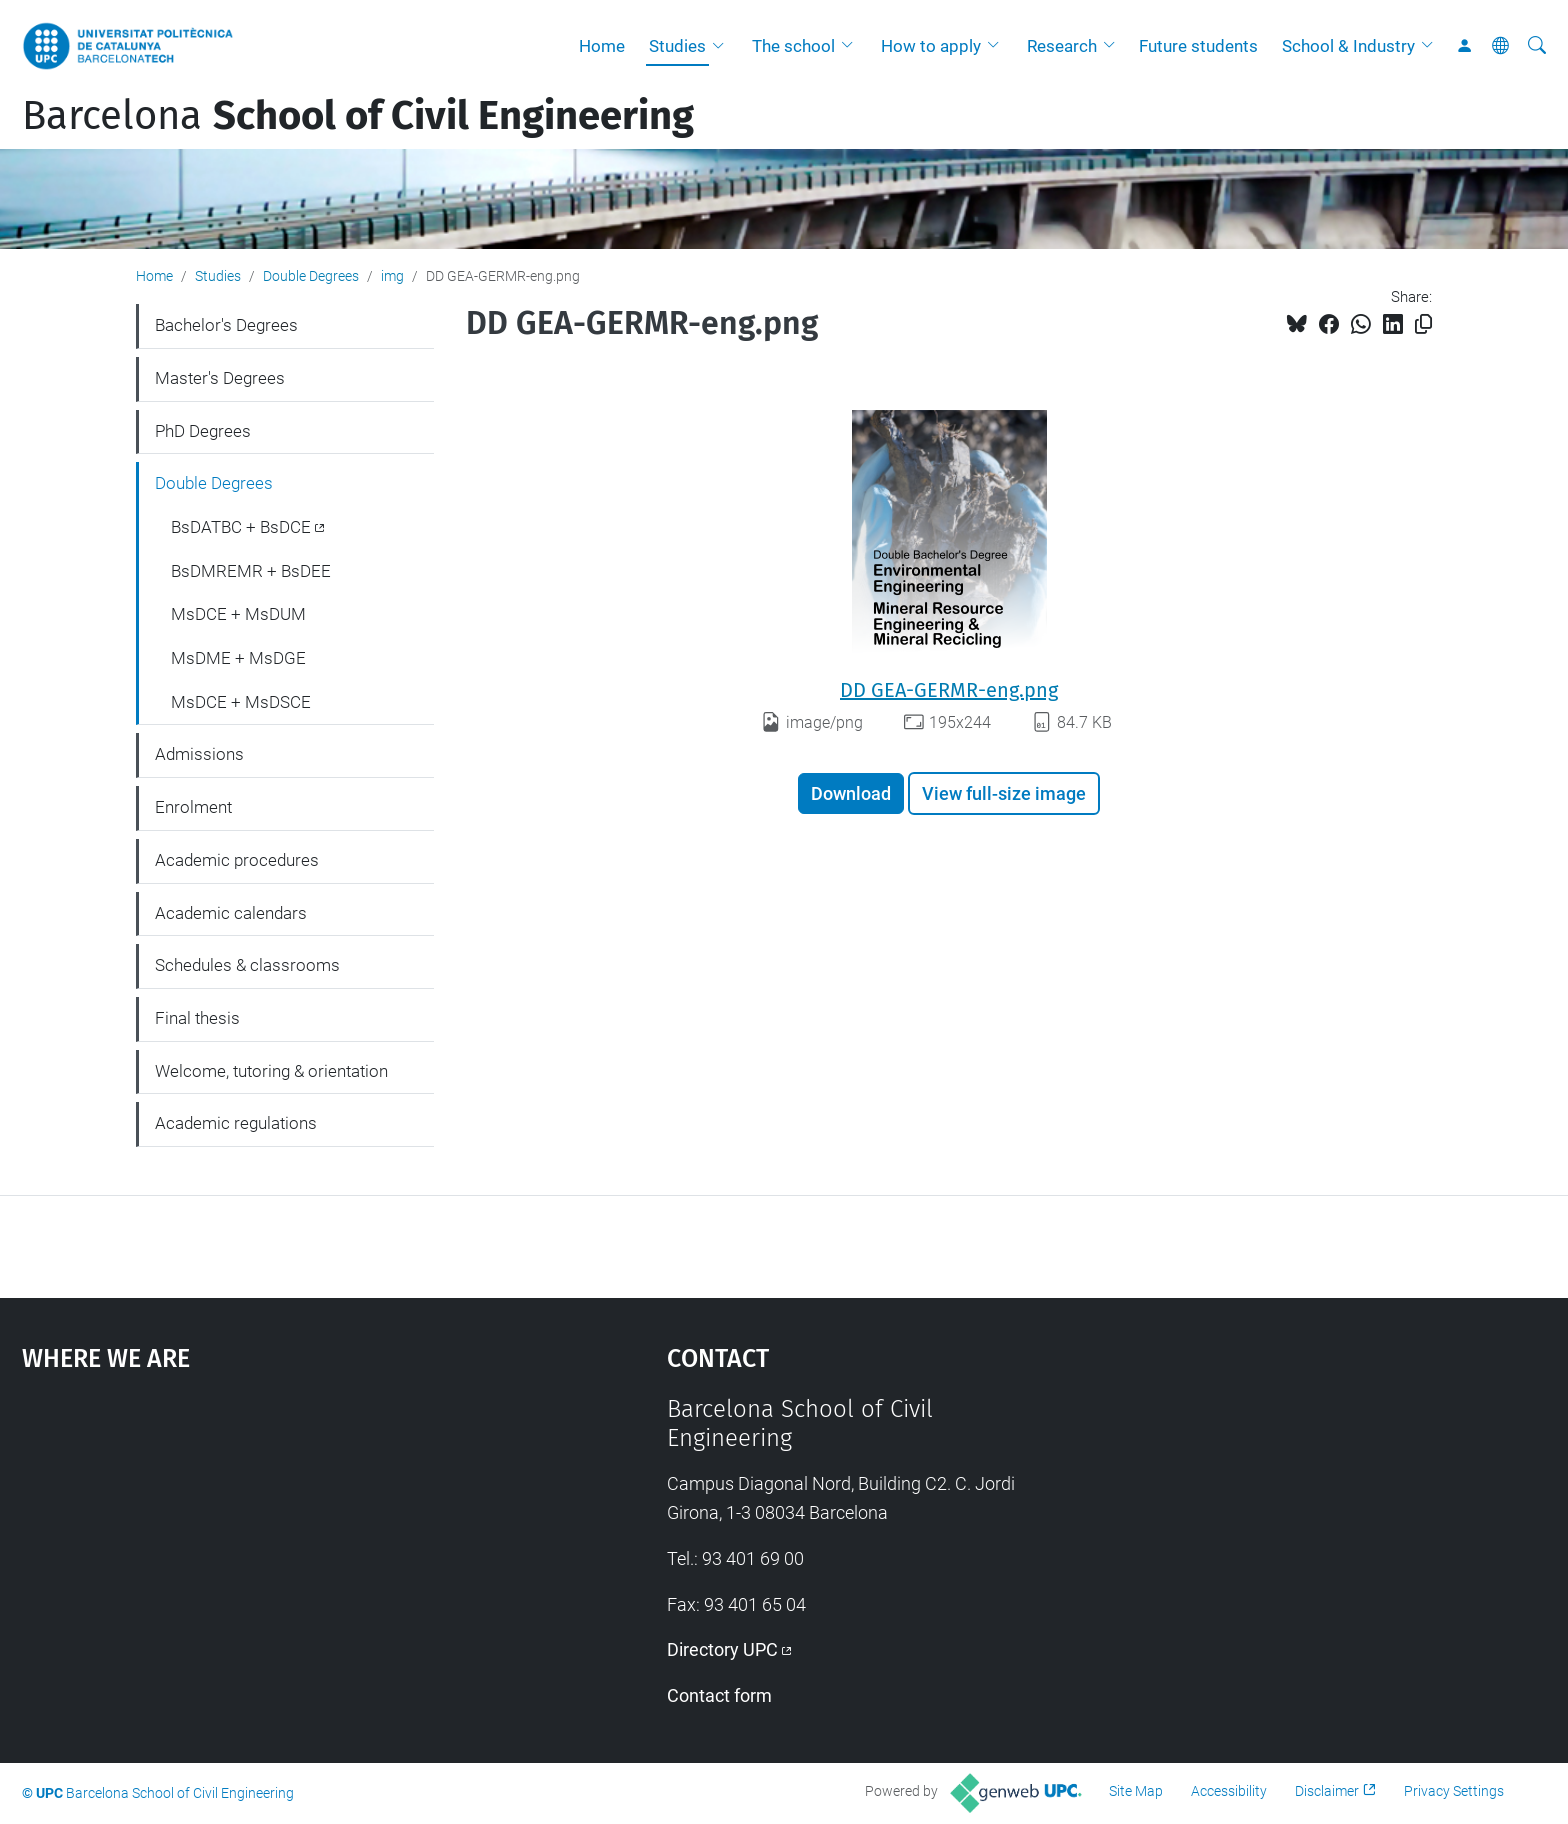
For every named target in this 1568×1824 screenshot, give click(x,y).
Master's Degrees (220, 378)
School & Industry (1348, 46)
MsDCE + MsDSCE (241, 702)
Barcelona (358, 116)
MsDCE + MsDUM (238, 614)
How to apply (931, 46)
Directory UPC (722, 1649)
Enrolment (193, 807)
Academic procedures (237, 860)
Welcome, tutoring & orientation (271, 1071)
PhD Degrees (203, 431)
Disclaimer (1327, 1791)
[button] (723, 46)
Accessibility (1229, 1791)
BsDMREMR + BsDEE (251, 571)
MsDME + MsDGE (238, 658)
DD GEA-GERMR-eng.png (949, 690)
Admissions (199, 754)
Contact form (719, 1695)
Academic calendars (231, 913)
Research (1062, 46)
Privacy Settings (1454, 1791)
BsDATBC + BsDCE (241, 527)
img (392, 276)
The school (793, 46)
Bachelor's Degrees (226, 325)
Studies (677, 46)
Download (851, 793)
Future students (1198, 46)
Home (602, 46)
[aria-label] (1537, 46)
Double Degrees (311, 276)
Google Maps (268, 1545)
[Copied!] (1423, 324)
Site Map (1136, 1791)
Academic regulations (236, 1123)
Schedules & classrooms (247, 965)
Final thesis (197, 1018)
